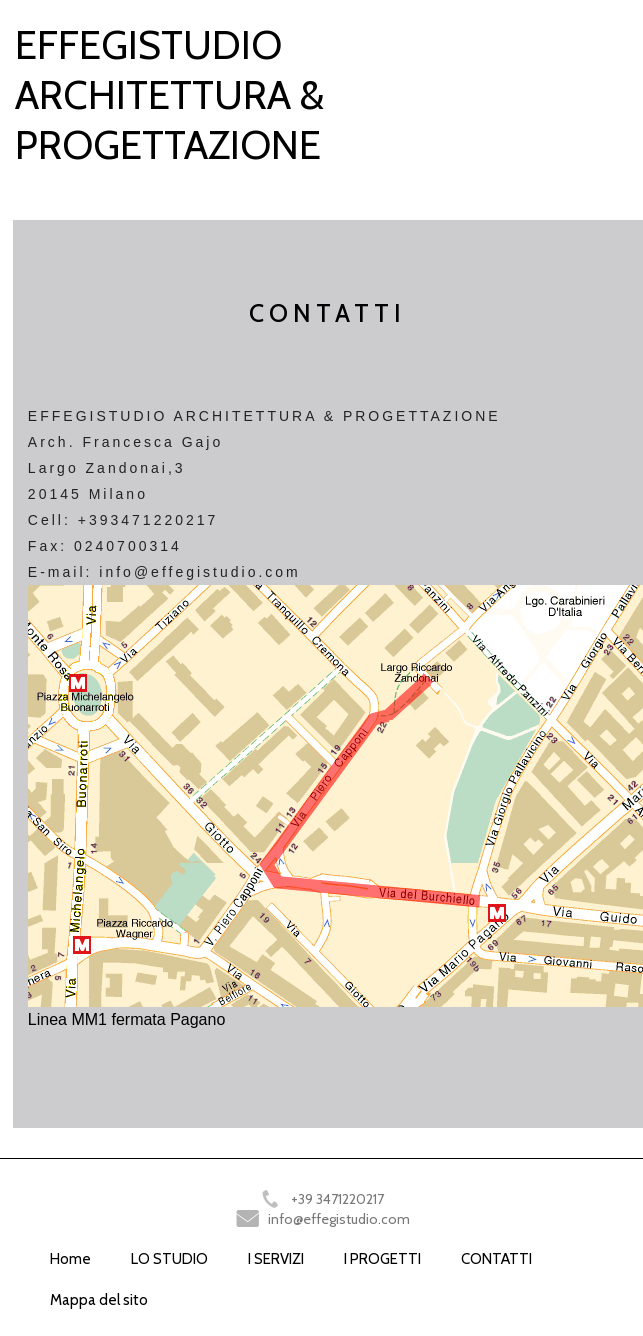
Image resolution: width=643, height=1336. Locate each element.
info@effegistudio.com (339, 1219)
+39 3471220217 (337, 1199)
